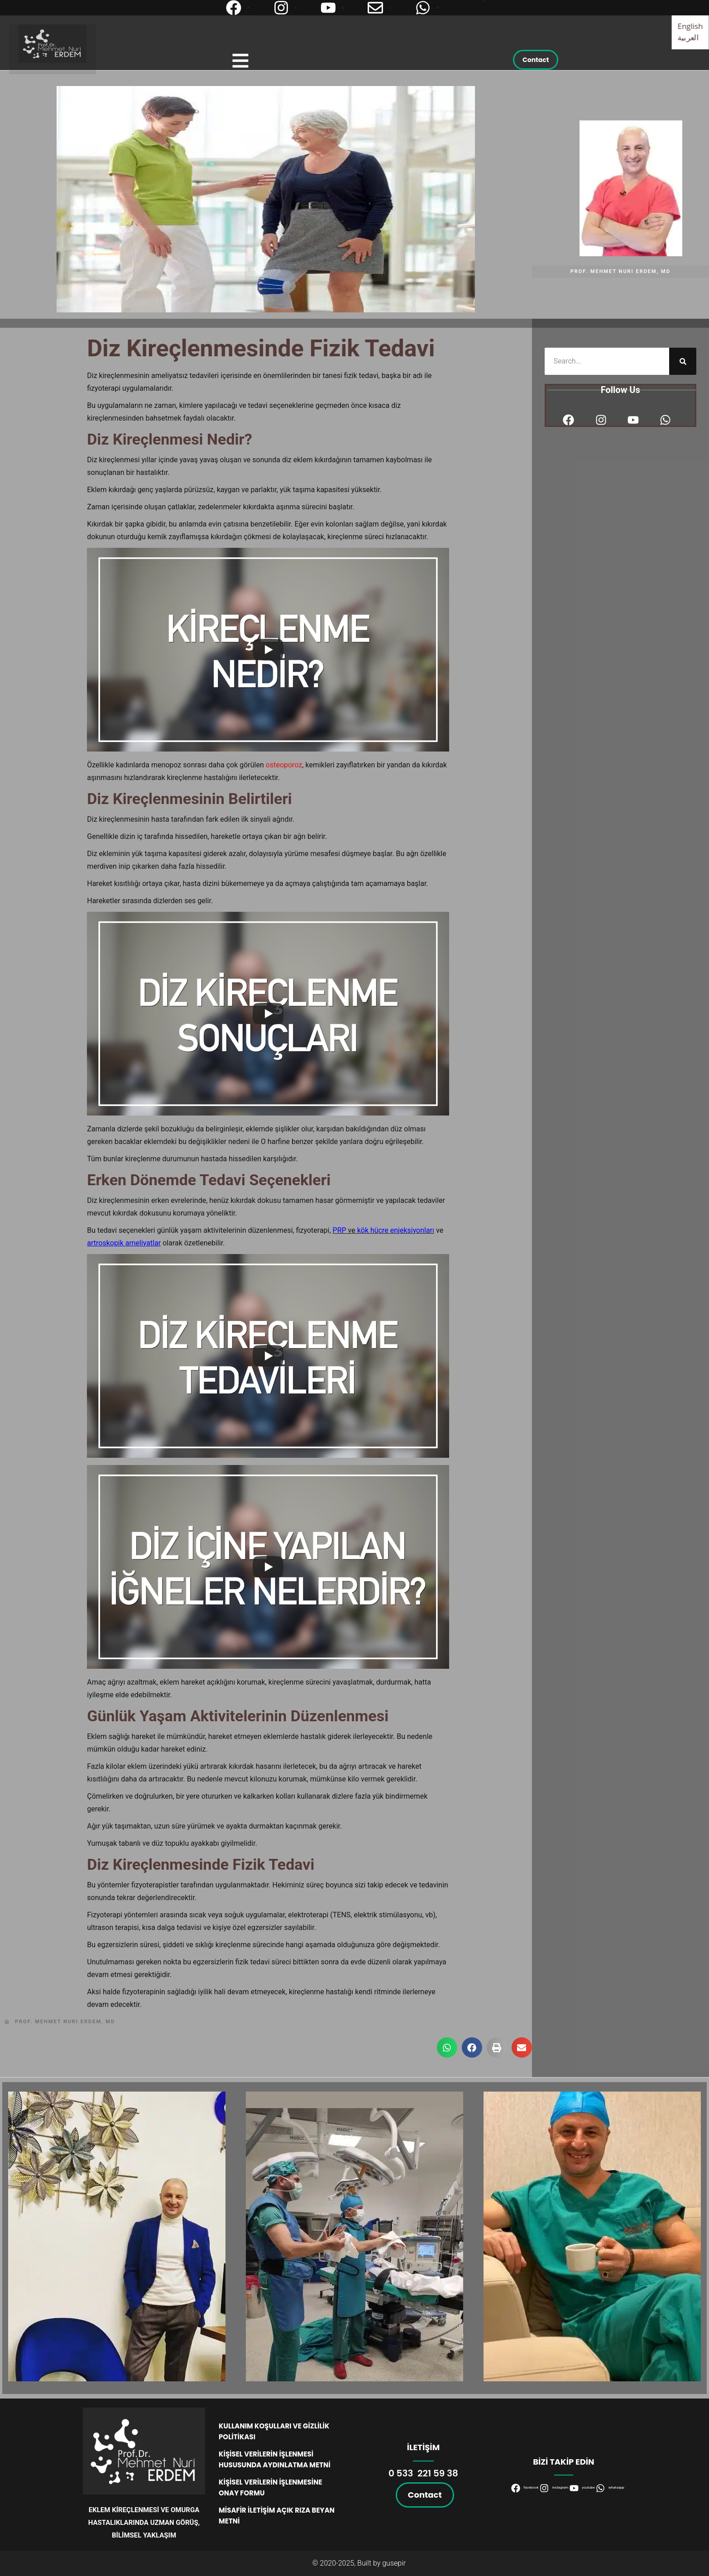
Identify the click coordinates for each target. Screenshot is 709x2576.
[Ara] (682, 361)
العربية (688, 37)
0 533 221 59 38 (423, 2473)
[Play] (268, 650)
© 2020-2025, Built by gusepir (359, 2563)
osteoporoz (284, 765)
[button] (447, 2047)
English (690, 25)
